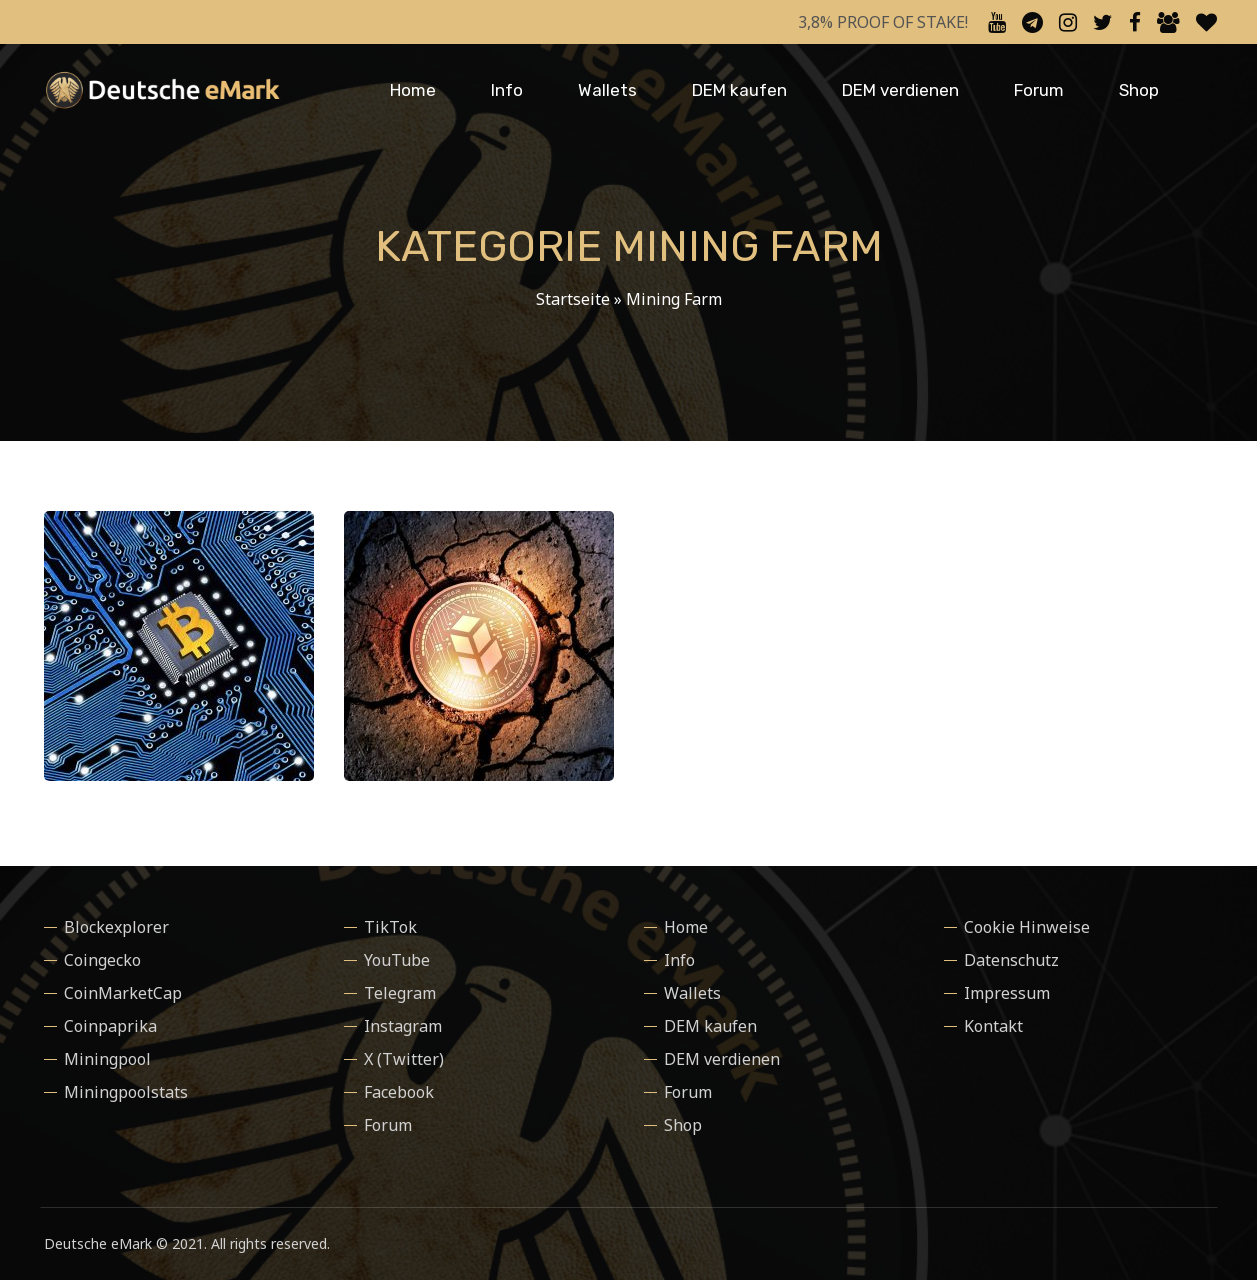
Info (507, 90)
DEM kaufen (739, 90)
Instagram (403, 1026)
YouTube (397, 960)
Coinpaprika (110, 1026)
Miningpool (107, 1059)
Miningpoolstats (126, 1092)
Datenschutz (1011, 960)
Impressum (1007, 993)
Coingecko (102, 960)
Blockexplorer (116, 927)
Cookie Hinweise (1027, 927)
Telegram (400, 993)
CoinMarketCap (123, 993)
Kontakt (993, 1026)
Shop (1139, 90)
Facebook (399, 1092)
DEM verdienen (900, 90)
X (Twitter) (404, 1059)
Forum (1039, 90)
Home (413, 90)
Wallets (607, 90)
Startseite (573, 299)
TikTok (390, 927)
